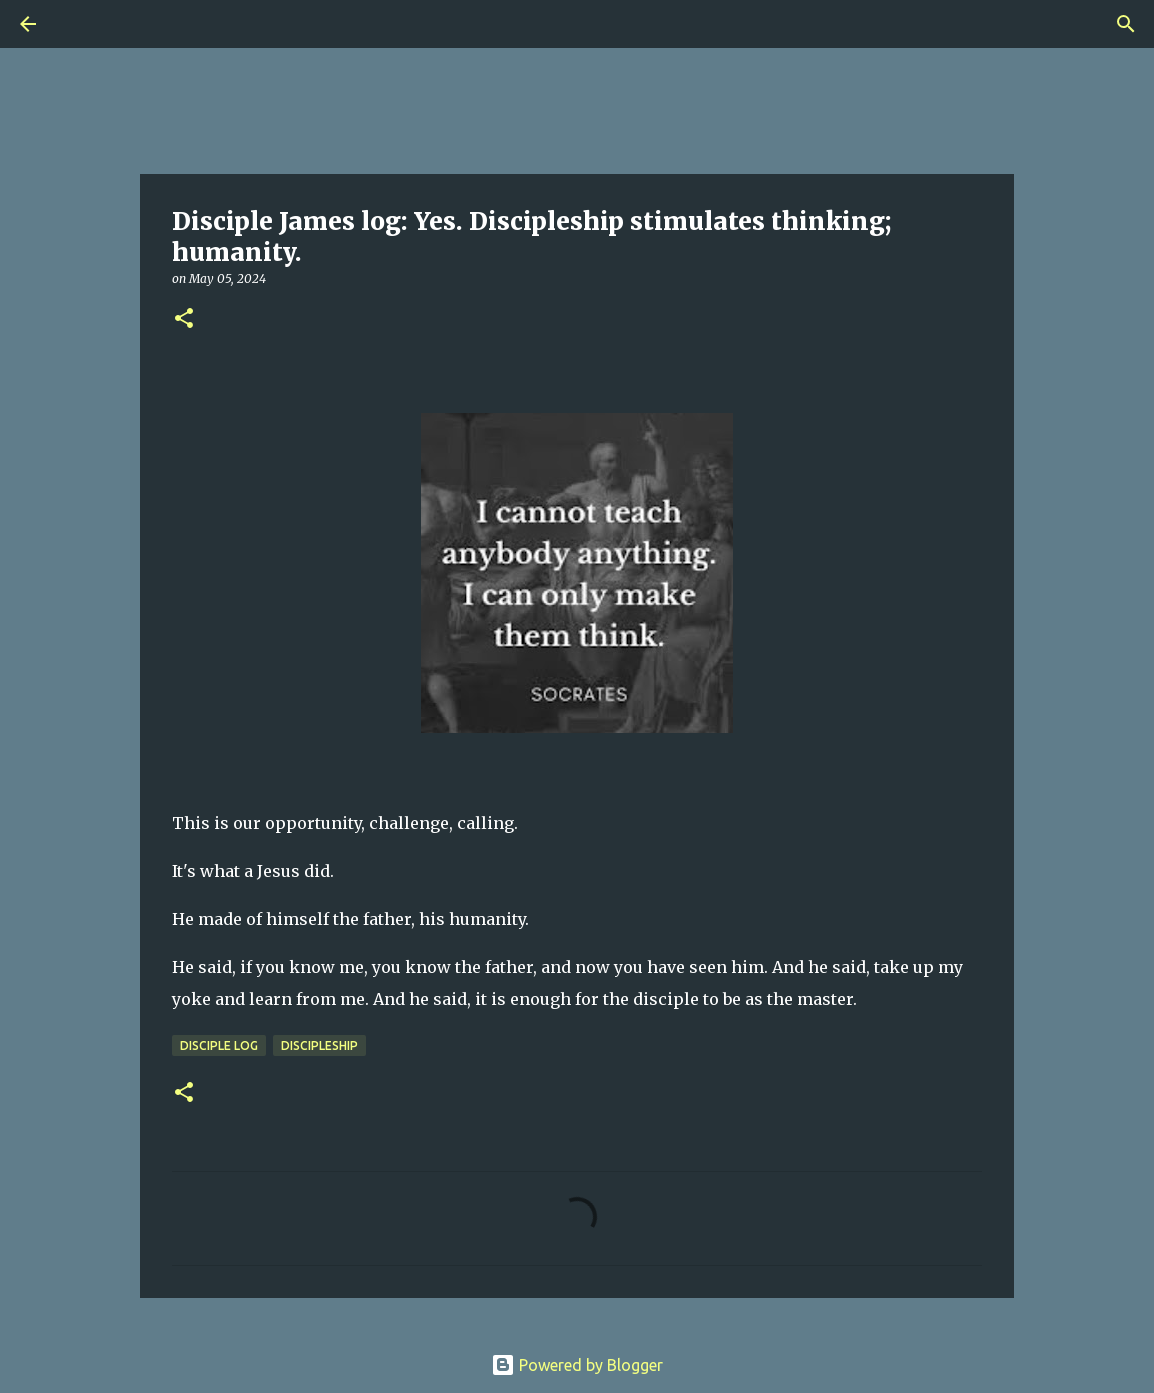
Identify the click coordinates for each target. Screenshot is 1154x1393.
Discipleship (319, 1045)
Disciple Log (219, 1045)
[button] (184, 319)
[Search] (84, 24)
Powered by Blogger (577, 1365)
